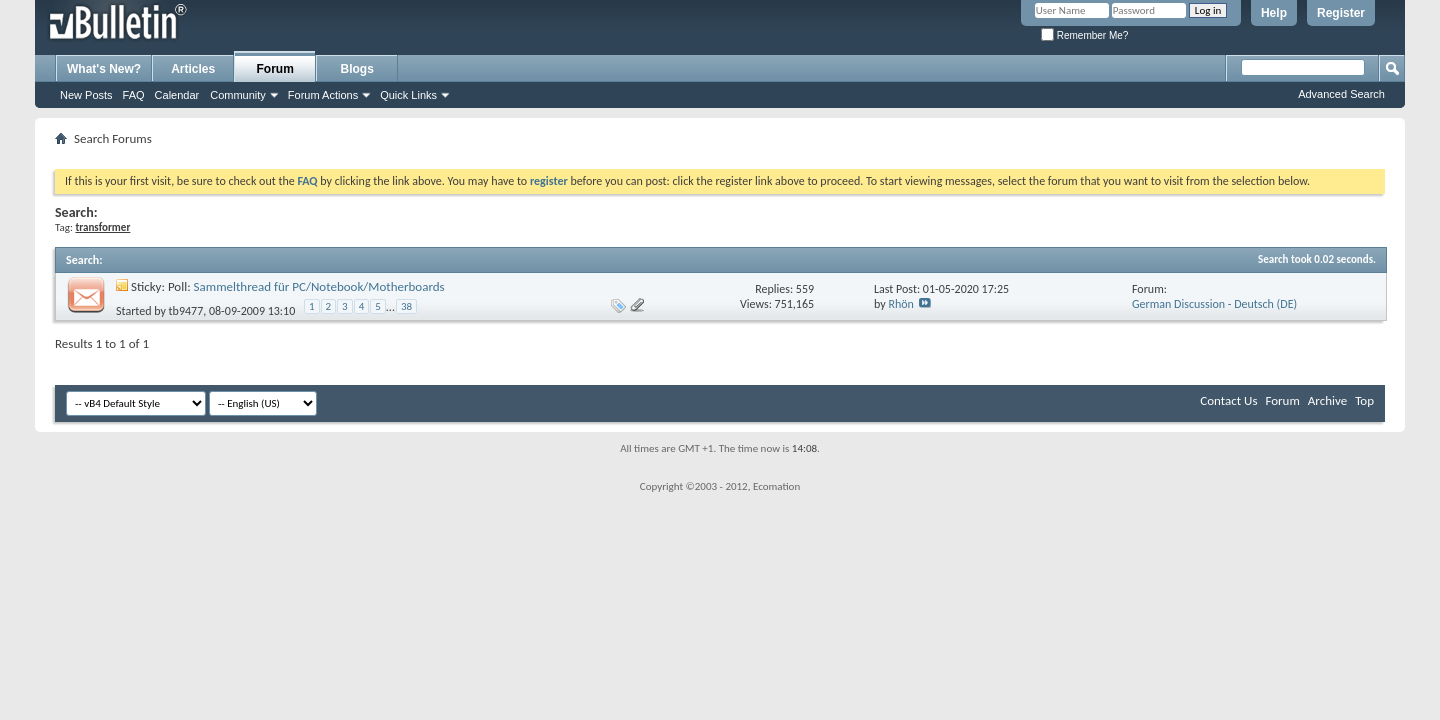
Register (1341, 13)
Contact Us (1228, 400)
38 (406, 306)
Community (238, 95)
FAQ (134, 95)
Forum (275, 69)
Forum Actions (323, 95)
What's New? (104, 69)
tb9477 (186, 311)
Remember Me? (1084, 35)
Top (1364, 400)
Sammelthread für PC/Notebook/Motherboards (319, 286)
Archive (1327, 400)
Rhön (900, 304)
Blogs (357, 69)
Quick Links (408, 95)
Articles (193, 69)
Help (1274, 13)
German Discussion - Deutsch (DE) (1214, 304)
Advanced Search (1341, 94)
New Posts (86, 95)
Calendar (177, 95)
